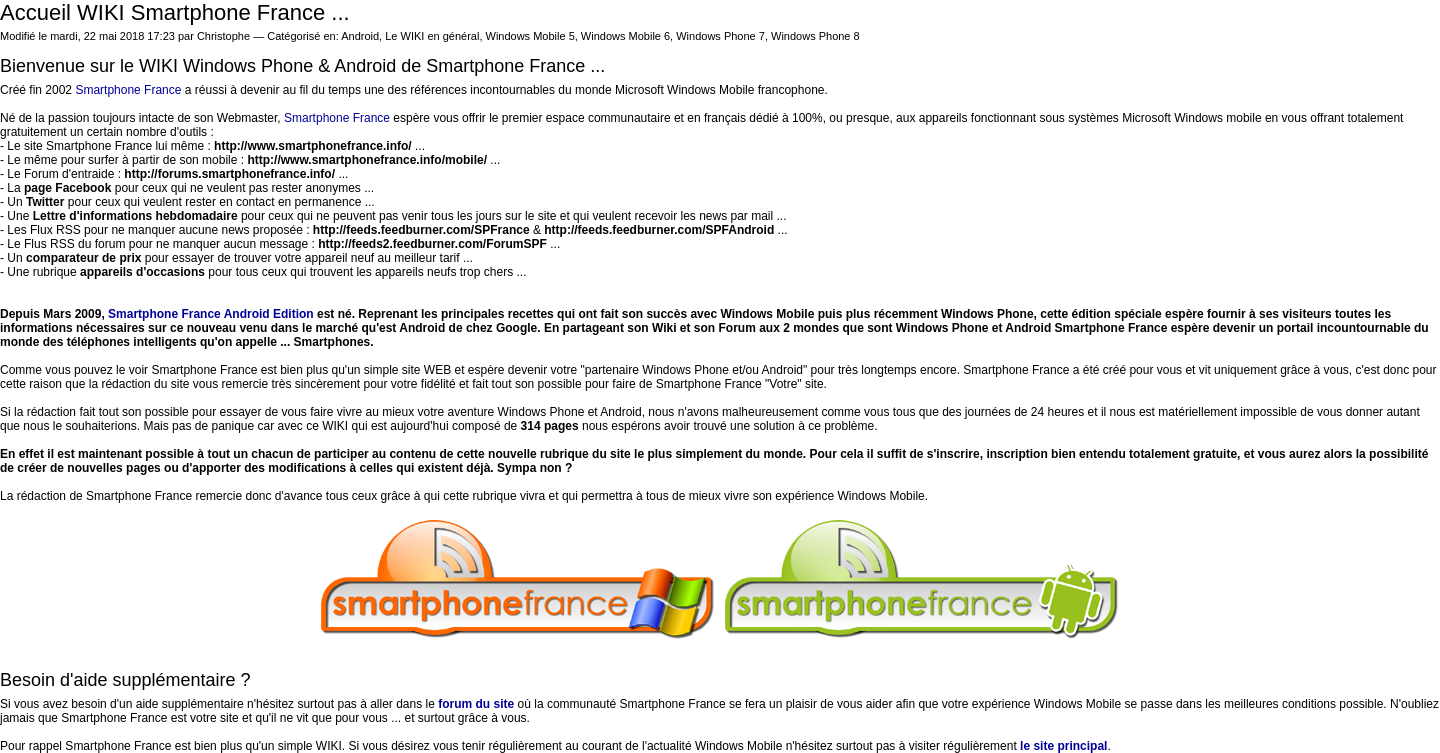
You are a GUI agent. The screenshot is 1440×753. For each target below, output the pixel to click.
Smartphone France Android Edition (211, 314)
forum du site (476, 704)
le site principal (1063, 746)
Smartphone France (128, 90)
